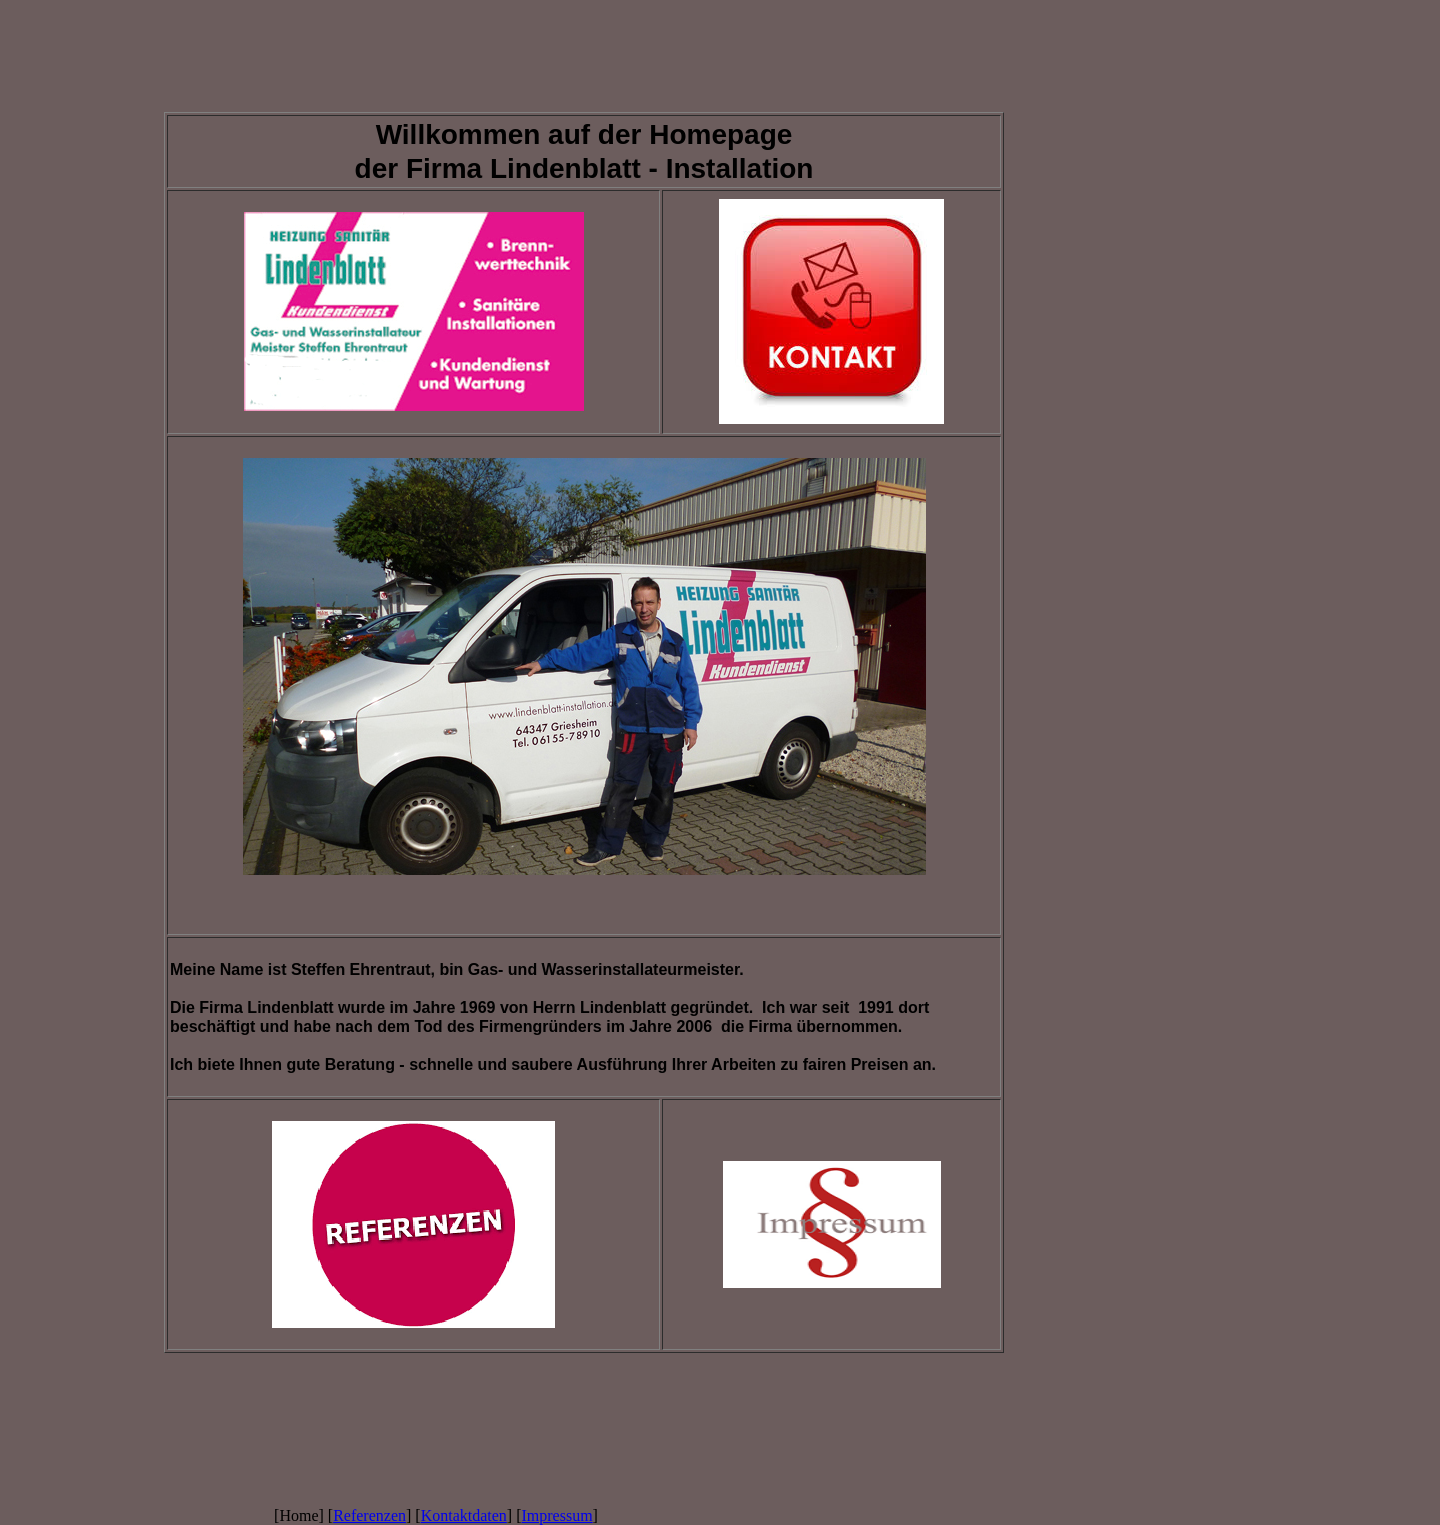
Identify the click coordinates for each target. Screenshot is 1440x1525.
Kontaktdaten (464, 1515)
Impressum (557, 1515)
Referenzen (369, 1515)
